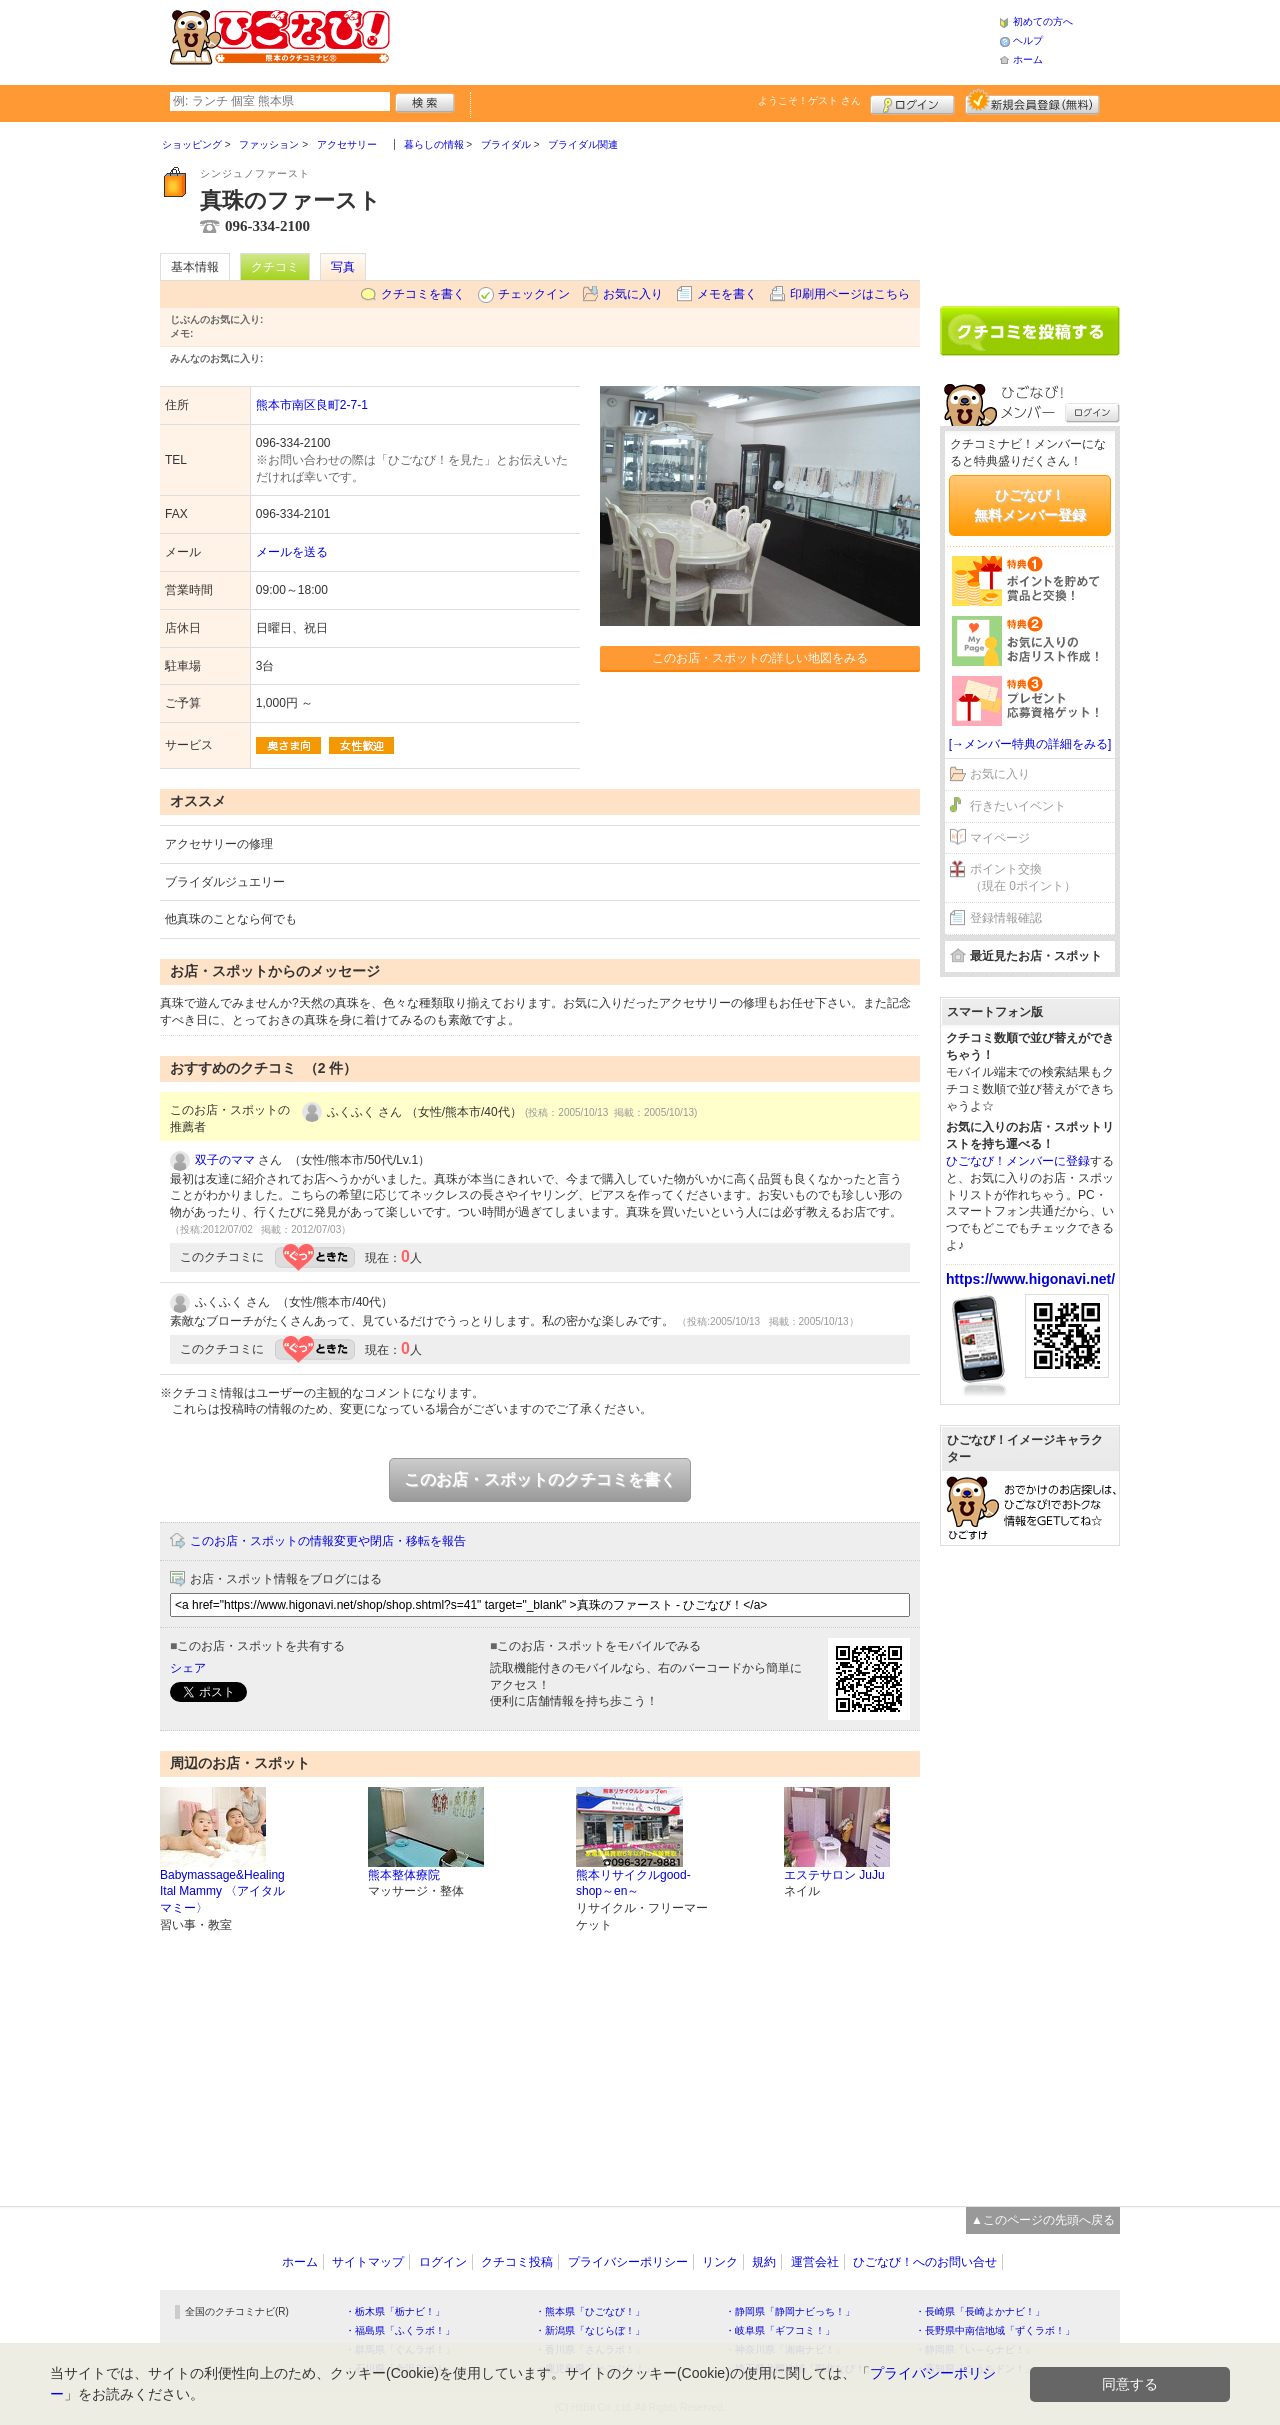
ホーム (1028, 59)
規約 (764, 2262)
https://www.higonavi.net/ (1030, 1279)
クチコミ (275, 267)
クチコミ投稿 (517, 2262)
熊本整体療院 (404, 1875)
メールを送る (292, 552)
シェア (188, 1668)
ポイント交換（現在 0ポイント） (1023, 877)
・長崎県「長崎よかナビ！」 (980, 2311)
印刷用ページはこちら (850, 294)
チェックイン (534, 294)
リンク (720, 2262)
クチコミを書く (423, 294)
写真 (343, 267)
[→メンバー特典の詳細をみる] (1030, 744)
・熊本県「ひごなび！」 (590, 2311)
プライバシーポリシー (628, 2262)
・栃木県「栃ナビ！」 (395, 2311)
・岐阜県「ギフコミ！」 (780, 2330)
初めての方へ (1043, 21)
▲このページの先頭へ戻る (1043, 2220)
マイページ (1000, 838)
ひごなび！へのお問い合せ (925, 2262)
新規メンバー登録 (1032, 102)
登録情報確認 (1006, 918)
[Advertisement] (694, 40)
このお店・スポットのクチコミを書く (540, 1479)
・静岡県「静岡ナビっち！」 (790, 2311)
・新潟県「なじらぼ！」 (590, 2330)
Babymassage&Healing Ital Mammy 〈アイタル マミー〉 (222, 1892)
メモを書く (727, 294)
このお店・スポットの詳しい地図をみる (760, 658)
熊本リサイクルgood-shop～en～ (633, 1883)
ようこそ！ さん (809, 100)
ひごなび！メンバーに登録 (1018, 1161)
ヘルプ (1028, 40)
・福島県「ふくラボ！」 (400, 2330)
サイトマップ (368, 2262)
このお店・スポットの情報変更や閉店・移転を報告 (328, 1541)
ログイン (912, 102)
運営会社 (815, 2262)
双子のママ (225, 1160)
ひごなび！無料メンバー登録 (1030, 505)
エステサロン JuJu (834, 1875)
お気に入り (633, 294)
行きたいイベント (1018, 806)
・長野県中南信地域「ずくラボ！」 (995, 2330)
